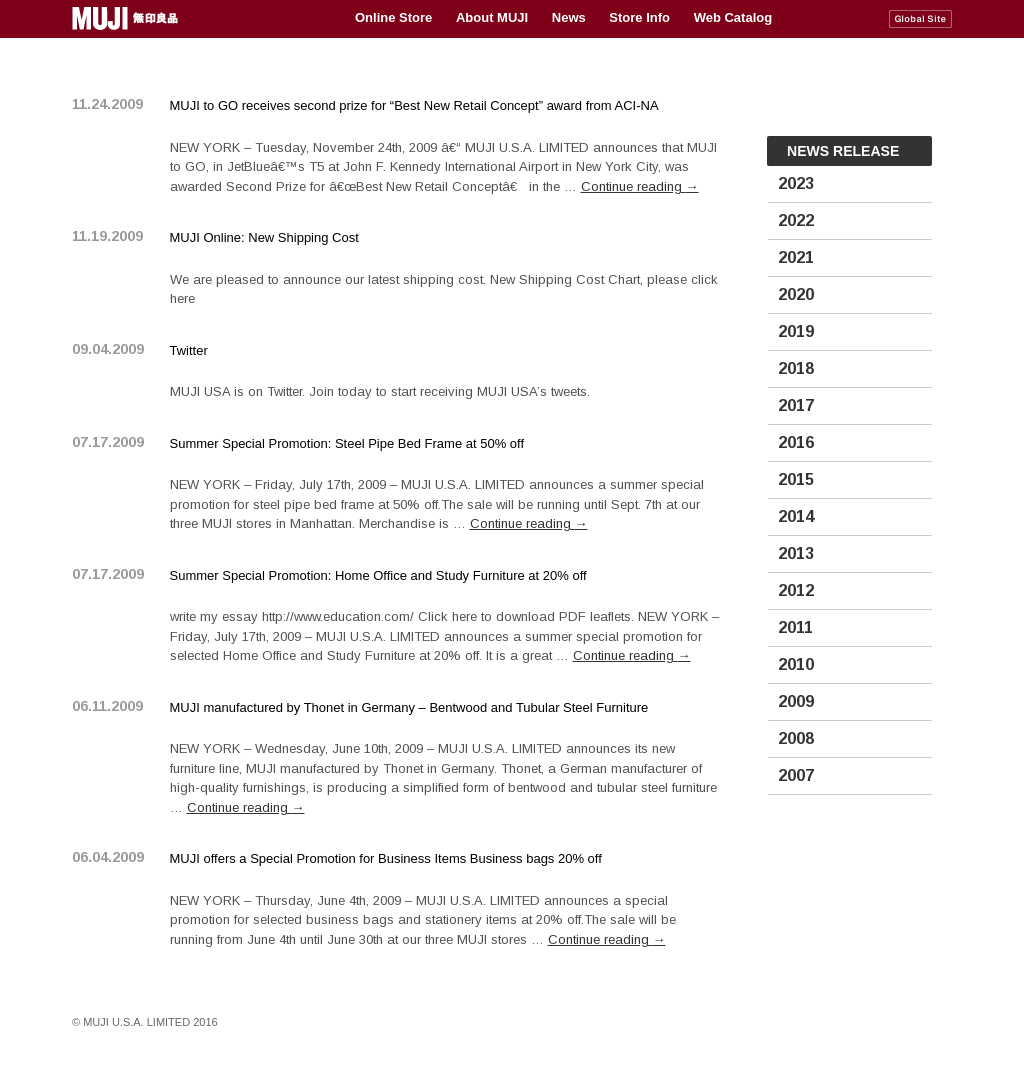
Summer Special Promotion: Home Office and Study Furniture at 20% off (378, 575)
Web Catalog (733, 17)
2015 (796, 479)
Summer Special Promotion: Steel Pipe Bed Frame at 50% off (347, 443)
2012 (796, 590)
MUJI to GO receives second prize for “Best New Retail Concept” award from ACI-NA (414, 105)
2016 (796, 442)
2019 (796, 331)
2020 (796, 294)
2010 (796, 664)
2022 (796, 220)
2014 (796, 516)
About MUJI (492, 17)
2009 (796, 701)
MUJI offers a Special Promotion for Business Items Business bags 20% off (386, 858)
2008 (796, 738)
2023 (796, 183)
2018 (796, 368)
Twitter (189, 350)
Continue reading (640, 186)
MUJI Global (920, 19)
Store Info (639, 17)
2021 (796, 257)
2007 (796, 775)
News (569, 17)
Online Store (393, 17)
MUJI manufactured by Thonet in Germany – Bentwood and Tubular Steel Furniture (409, 707)
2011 (795, 627)
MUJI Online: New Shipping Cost (264, 237)
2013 (796, 553)
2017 (796, 405)
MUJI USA (127, 19)
